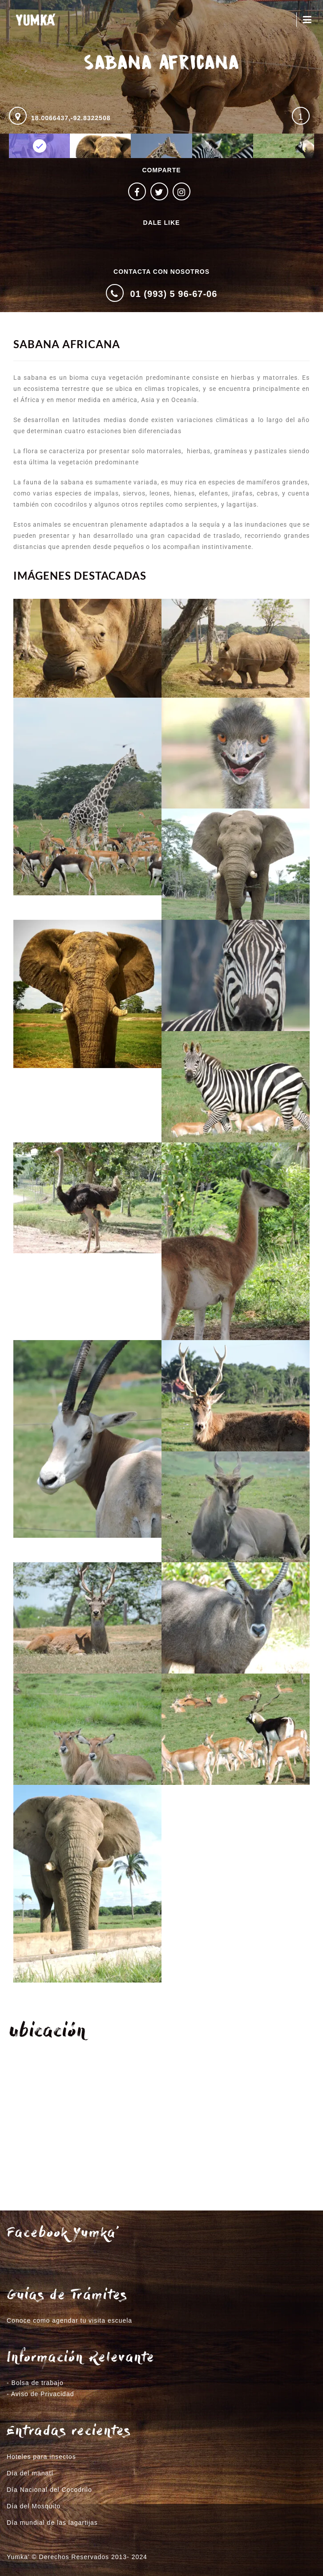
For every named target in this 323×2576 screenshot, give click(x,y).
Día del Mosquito (34, 2506)
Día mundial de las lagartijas (52, 2522)
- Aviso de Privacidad (40, 2393)
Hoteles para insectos (41, 2456)
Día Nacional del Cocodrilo (49, 2489)
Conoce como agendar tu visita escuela (69, 2320)
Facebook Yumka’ (63, 2234)
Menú (307, 19)
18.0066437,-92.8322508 (70, 118)
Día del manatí (30, 2473)
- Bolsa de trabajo (35, 2382)
